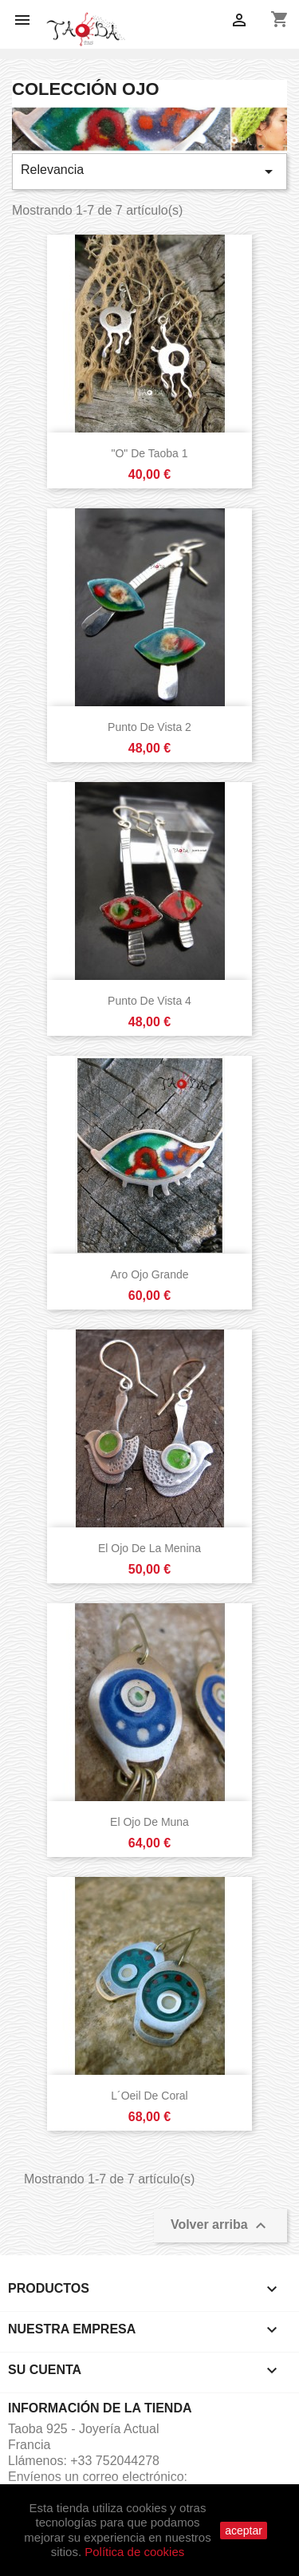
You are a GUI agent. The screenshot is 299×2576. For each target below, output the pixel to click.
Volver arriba (220, 2225)
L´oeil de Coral (149, 2095)
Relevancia (149, 171)
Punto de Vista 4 (149, 1000)
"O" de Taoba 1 (149, 453)
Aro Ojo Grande (149, 1274)
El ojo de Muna (149, 1821)
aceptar (243, 2530)
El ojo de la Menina (149, 1548)
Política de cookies (134, 2551)
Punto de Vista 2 (149, 727)
